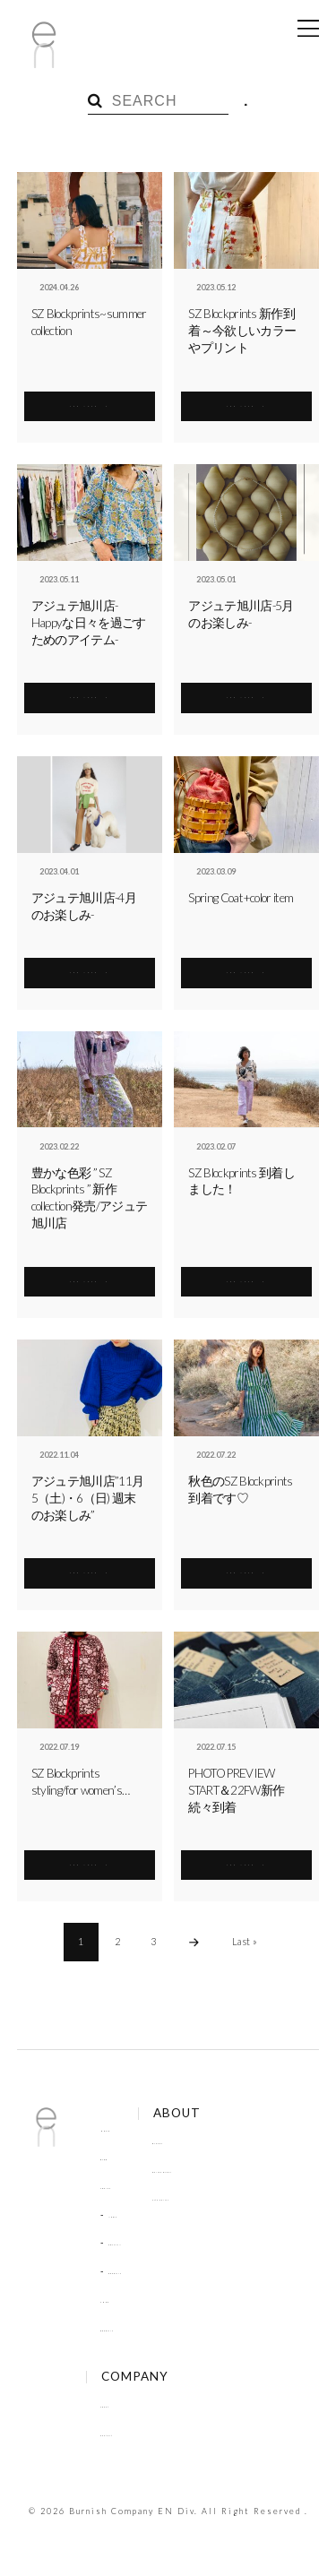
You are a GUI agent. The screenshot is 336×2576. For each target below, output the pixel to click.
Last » (245, 1941)
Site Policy (209, 2197)
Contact (118, 2432)
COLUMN (130, 2241)
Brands (201, 2140)
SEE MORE (89, 401)
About (115, 2404)
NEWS (123, 2214)
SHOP (113, 2299)
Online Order (216, 2169)
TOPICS (117, 2185)
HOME (116, 2128)
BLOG (113, 2156)
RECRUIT (130, 2270)
